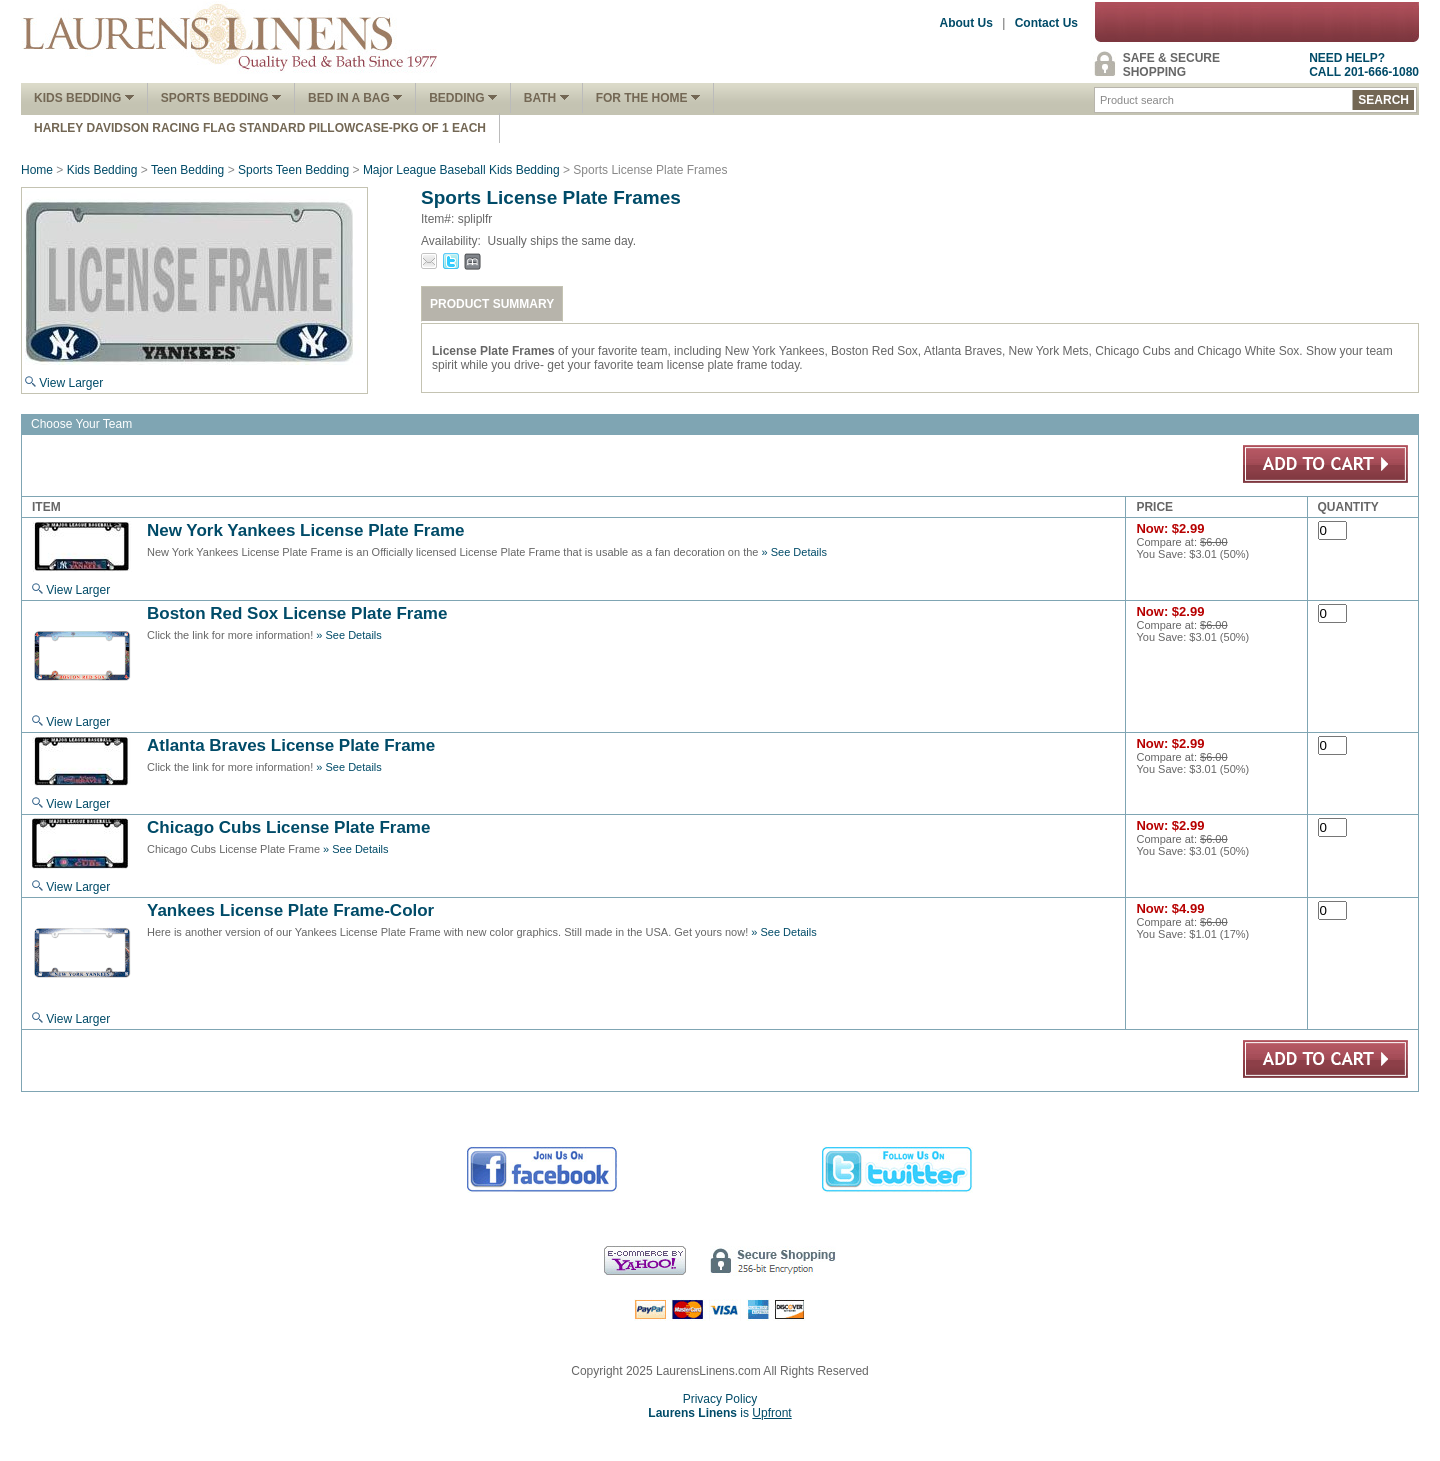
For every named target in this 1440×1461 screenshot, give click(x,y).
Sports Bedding (221, 98)
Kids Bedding (84, 98)
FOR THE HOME (648, 98)
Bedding (463, 98)
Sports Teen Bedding (293, 170)
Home (37, 170)
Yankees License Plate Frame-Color (290, 910)
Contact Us (1046, 23)
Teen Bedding (187, 170)
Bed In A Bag (355, 98)
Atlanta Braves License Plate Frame (291, 745)
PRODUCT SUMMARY (492, 304)
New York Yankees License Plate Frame (306, 530)
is (719, 1413)
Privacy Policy (720, 1399)
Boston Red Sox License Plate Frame (297, 613)
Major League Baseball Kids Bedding (461, 170)
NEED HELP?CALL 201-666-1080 (1364, 65)
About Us (966, 23)
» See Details (794, 552)
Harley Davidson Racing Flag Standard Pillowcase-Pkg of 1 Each (260, 128)
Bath (546, 98)
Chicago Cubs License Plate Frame (288, 827)
